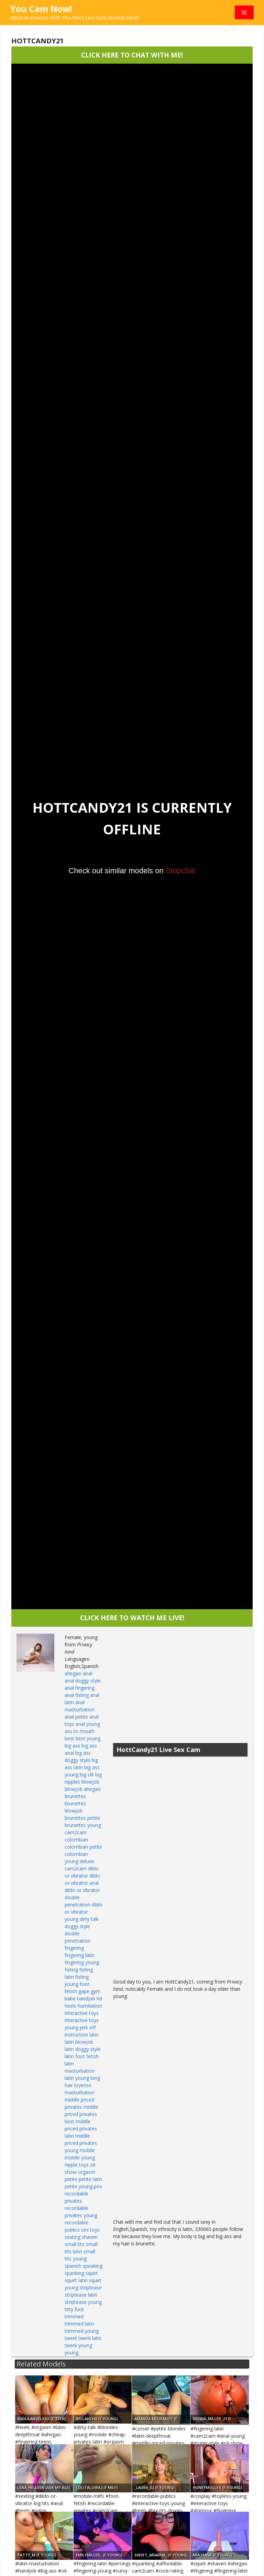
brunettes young (83, 1825)
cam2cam (76, 1832)
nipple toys (77, 2164)
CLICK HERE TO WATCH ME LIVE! (132, 1617)
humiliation (90, 2005)
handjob (86, 1998)
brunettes (75, 1796)
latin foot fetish (82, 2056)
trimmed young (82, 2331)
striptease (91, 2287)
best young (88, 1738)
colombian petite (83, 1846)
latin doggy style (83, 2049)
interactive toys (82, 2013)
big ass (72, 1745)
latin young (77, 2078)
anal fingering (80, 1688)
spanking (74, 2273)
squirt (92, 2273)
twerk (71, 2338)
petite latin (90, 2179)
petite (71, 2179)
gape (83, 1991)
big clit (87, 1774)
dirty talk (89, 1919)
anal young (88, 1724)
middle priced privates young (81, 2143)
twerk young (78, 2345)
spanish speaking (83, 2266)
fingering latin (80, 1955)
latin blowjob (79, 2042)
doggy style (77, 1926)
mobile (87, 2150)
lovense (82, 2085)
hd (99, 1998)
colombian (76, 1839)
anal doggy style (83, 1680)
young (71, 2352)
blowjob (90, 1781)
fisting (71, 1969)
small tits (75, 2244)
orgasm (86, 2172)
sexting (72, 2237)
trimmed (74, 2316)
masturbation (80, 2092)
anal (87, 1673)
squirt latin (76, 2280)
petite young (78, 2186)
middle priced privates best (81, 2114)
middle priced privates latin (81, 2128)
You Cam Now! (41, 8)
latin (94, 2034)
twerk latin (89, 2338)
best (69, 1738)
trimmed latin (79, 2323)
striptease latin (81, 2294)
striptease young (83, 2302)
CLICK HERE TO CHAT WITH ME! (132, 55)
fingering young (82, 1962)
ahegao (73, 1673)
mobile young (80, 2157)
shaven (90, 2237)
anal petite (76, 1716)
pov (98, 2186)
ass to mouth (80, 1731)
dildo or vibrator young (83, 1911)
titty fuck (74, 2309)
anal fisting (77, 1695)
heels (70, 2005)
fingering (74, 1948)
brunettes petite (82, 1818)
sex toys (90, 2229)
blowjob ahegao (83, 1789)
